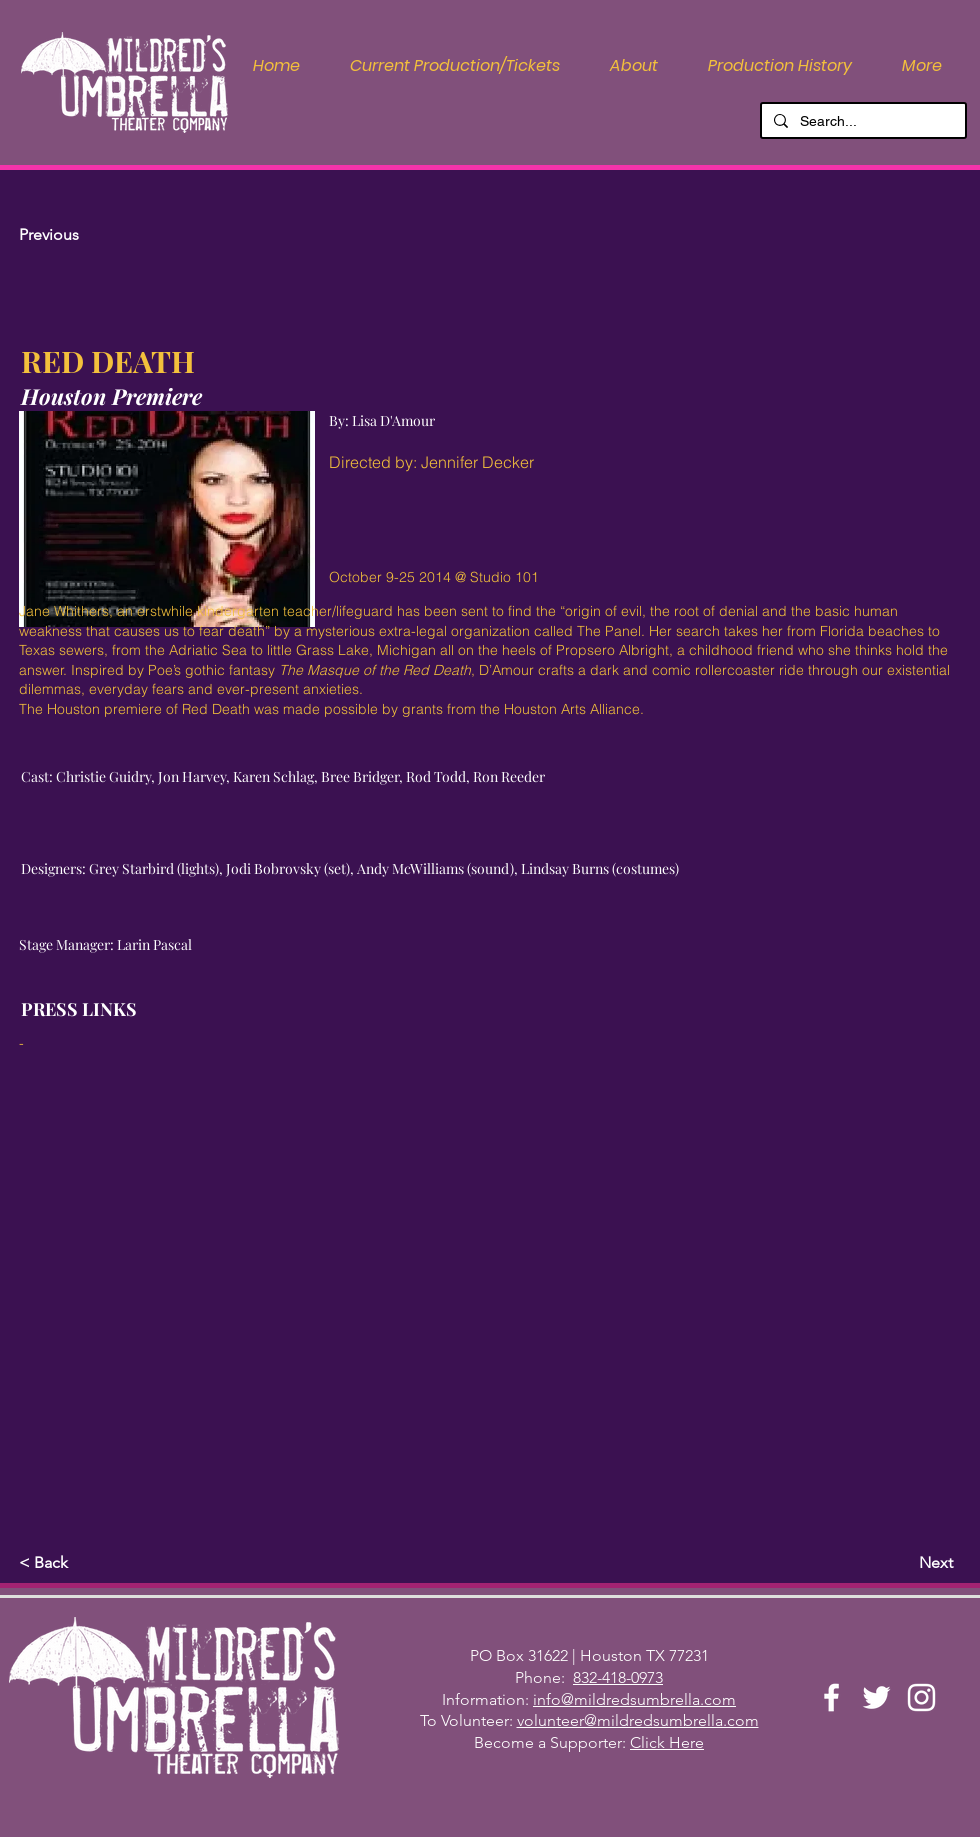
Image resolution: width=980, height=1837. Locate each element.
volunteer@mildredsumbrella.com (638, 1720)
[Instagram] (921, 1697)
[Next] (903, 1563)
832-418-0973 (618, 1677)
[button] (634, 66)
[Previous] (85, 235)
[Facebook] (831, 1697)
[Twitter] (876, 1697)
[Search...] (861, 122)
